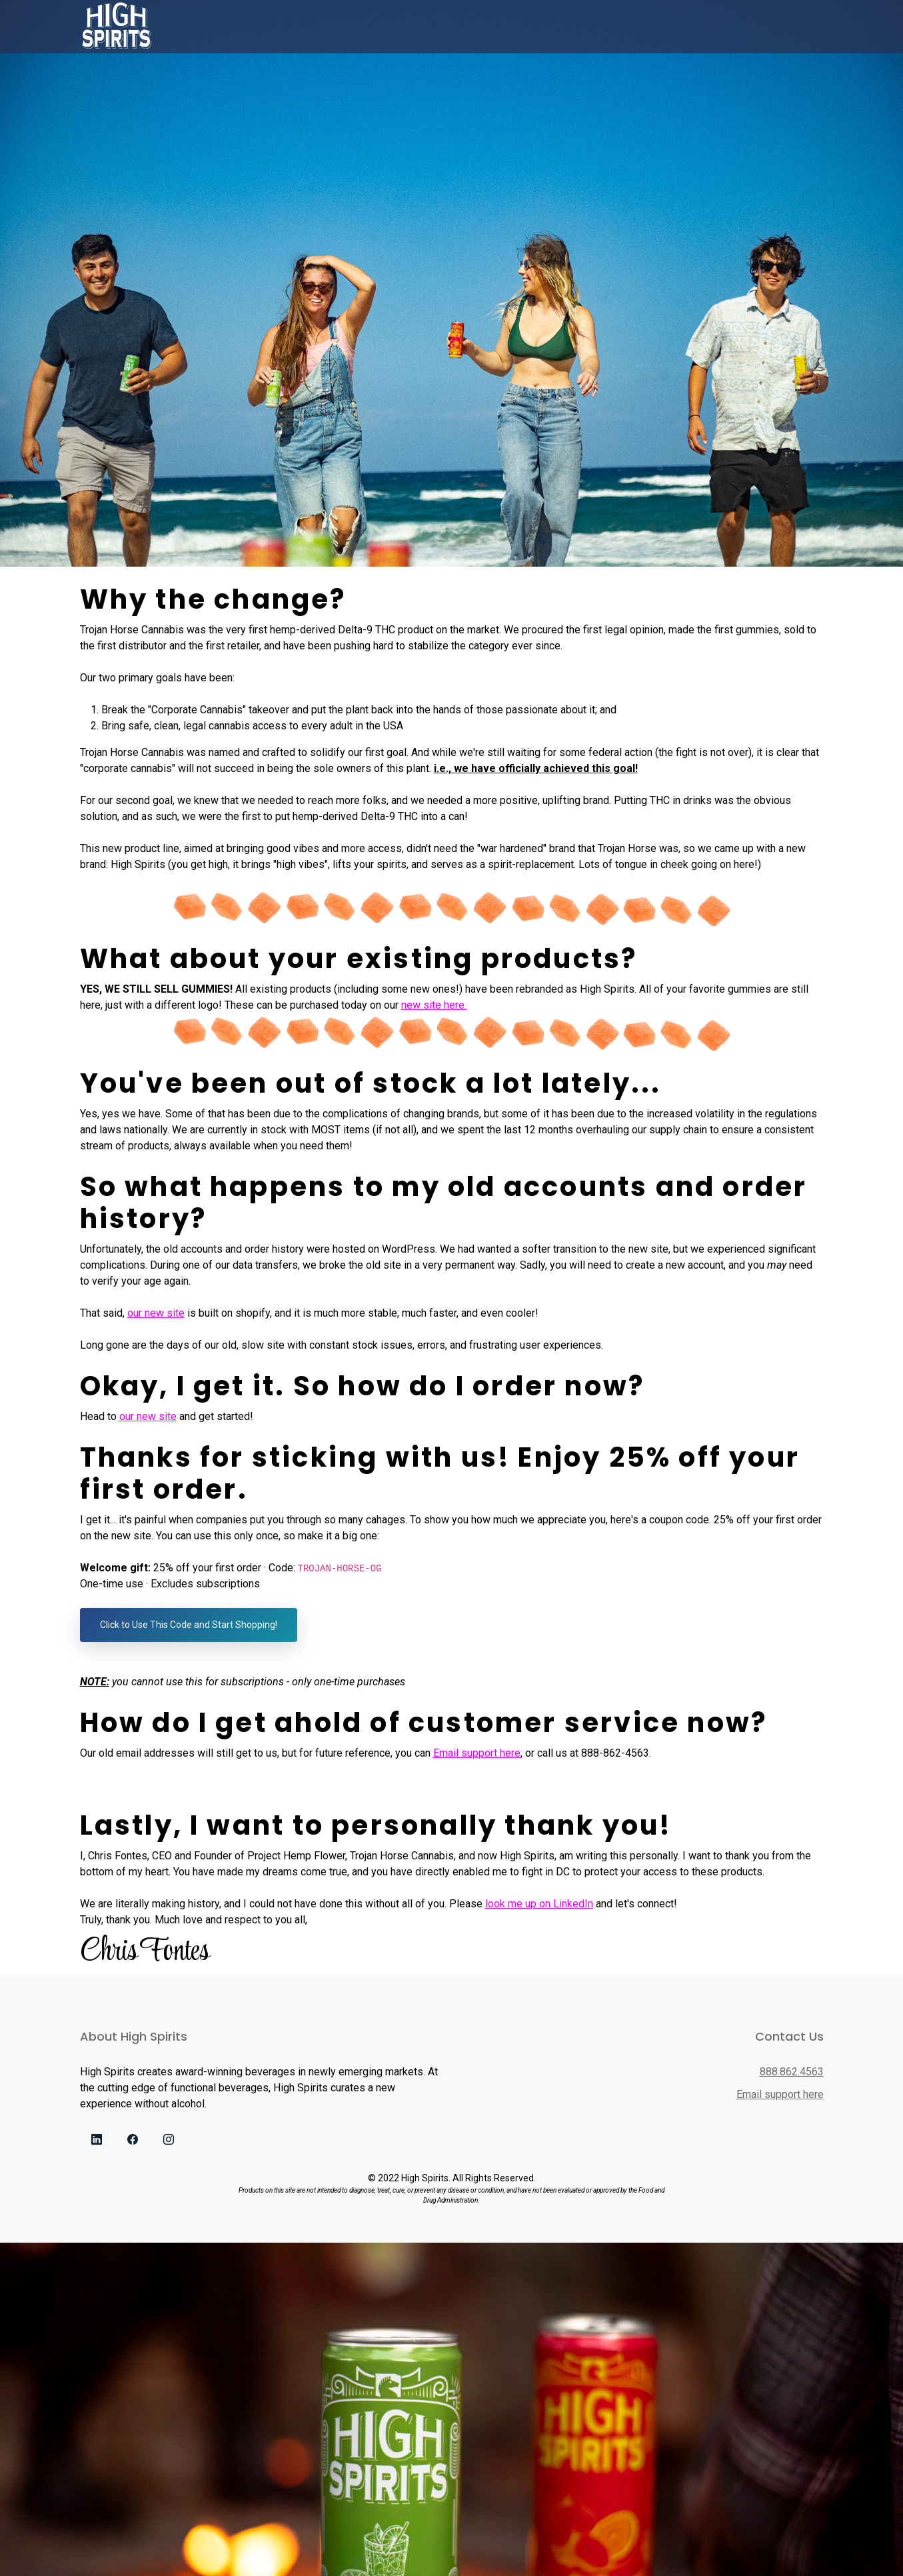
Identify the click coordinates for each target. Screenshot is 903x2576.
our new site (156, 1313)
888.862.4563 (792, 2071)
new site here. (433, 1005)
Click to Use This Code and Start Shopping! (188, 1624)
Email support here (476, 1753)
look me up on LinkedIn (539, 1903)
